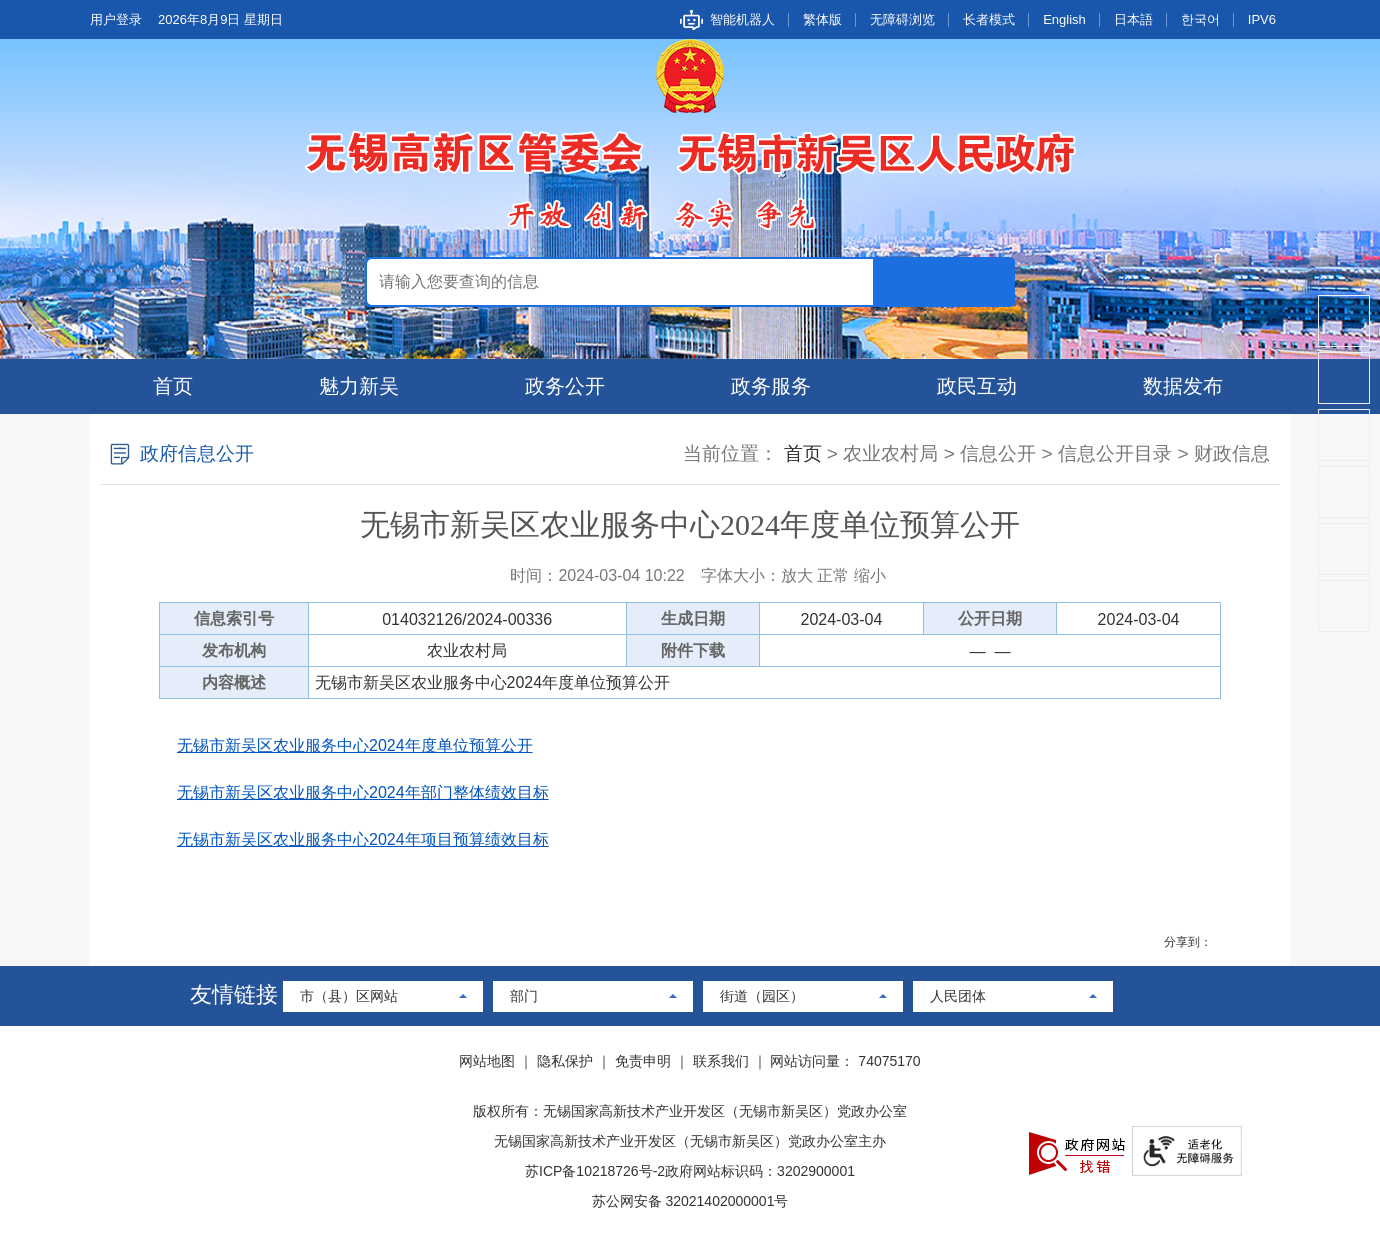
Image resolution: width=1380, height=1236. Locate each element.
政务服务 (771, 386)
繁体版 (822, 19)
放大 (797, 575)
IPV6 (1262, 19)
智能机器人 (742, 19)
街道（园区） (762, 996)
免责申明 (643, 1061)
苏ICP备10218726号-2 (595, 1171)
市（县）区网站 (349, 996)
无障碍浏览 (902, 19)
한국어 (1200, 19)
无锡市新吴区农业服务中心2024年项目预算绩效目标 (363, 839)
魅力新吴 (359, 386)
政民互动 (977, 386)
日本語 (1133, 19)
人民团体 (958, 996)
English (1064, 19)
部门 (524, 996)
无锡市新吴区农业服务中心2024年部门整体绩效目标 (363, 792)
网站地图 (487, 1061)
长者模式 (989, 19)
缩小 (870, 575)
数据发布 (1183, 386)
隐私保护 (565, 1061)
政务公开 (565, 386)
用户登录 (116, 19)
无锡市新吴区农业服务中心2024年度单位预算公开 (355, 745)
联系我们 (721, 1061)
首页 (173, 386)
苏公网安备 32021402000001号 (690, 1201)
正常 (833, 575)
